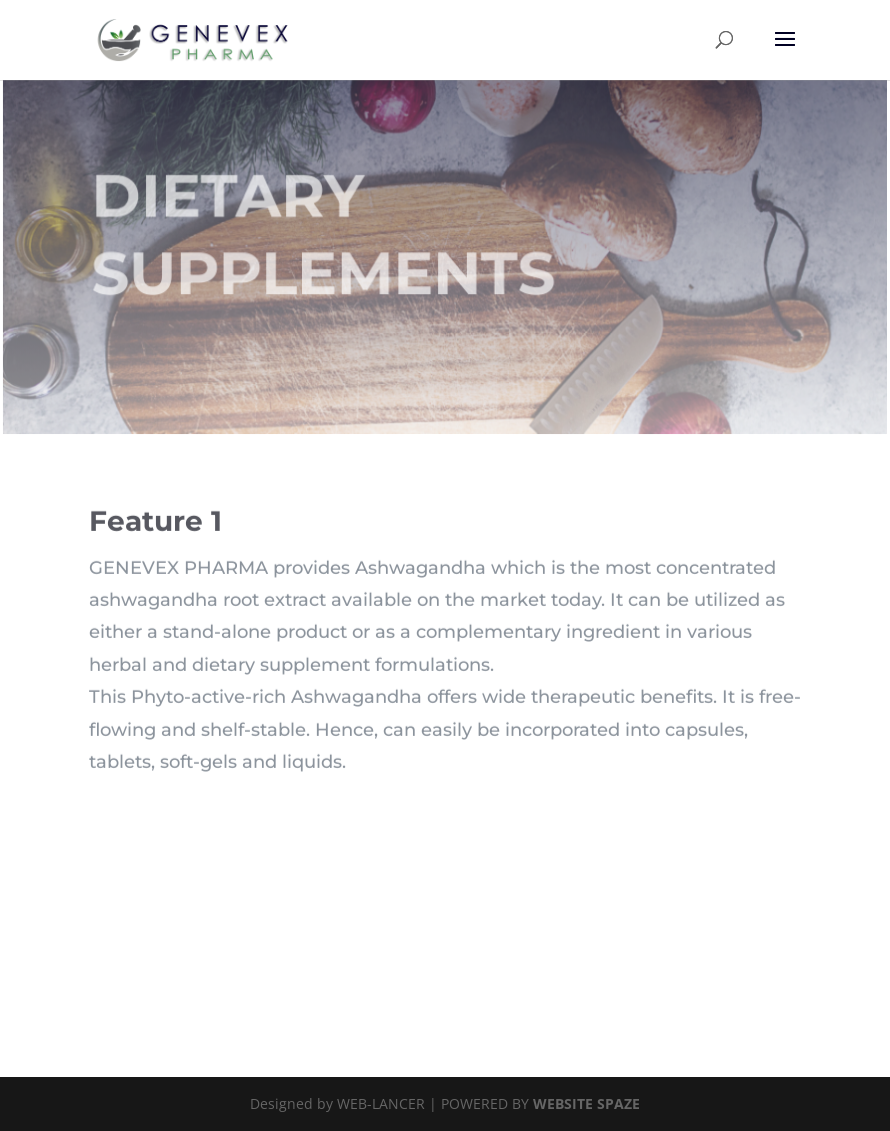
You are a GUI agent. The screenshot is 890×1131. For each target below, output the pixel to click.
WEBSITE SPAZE (586, 1103)
